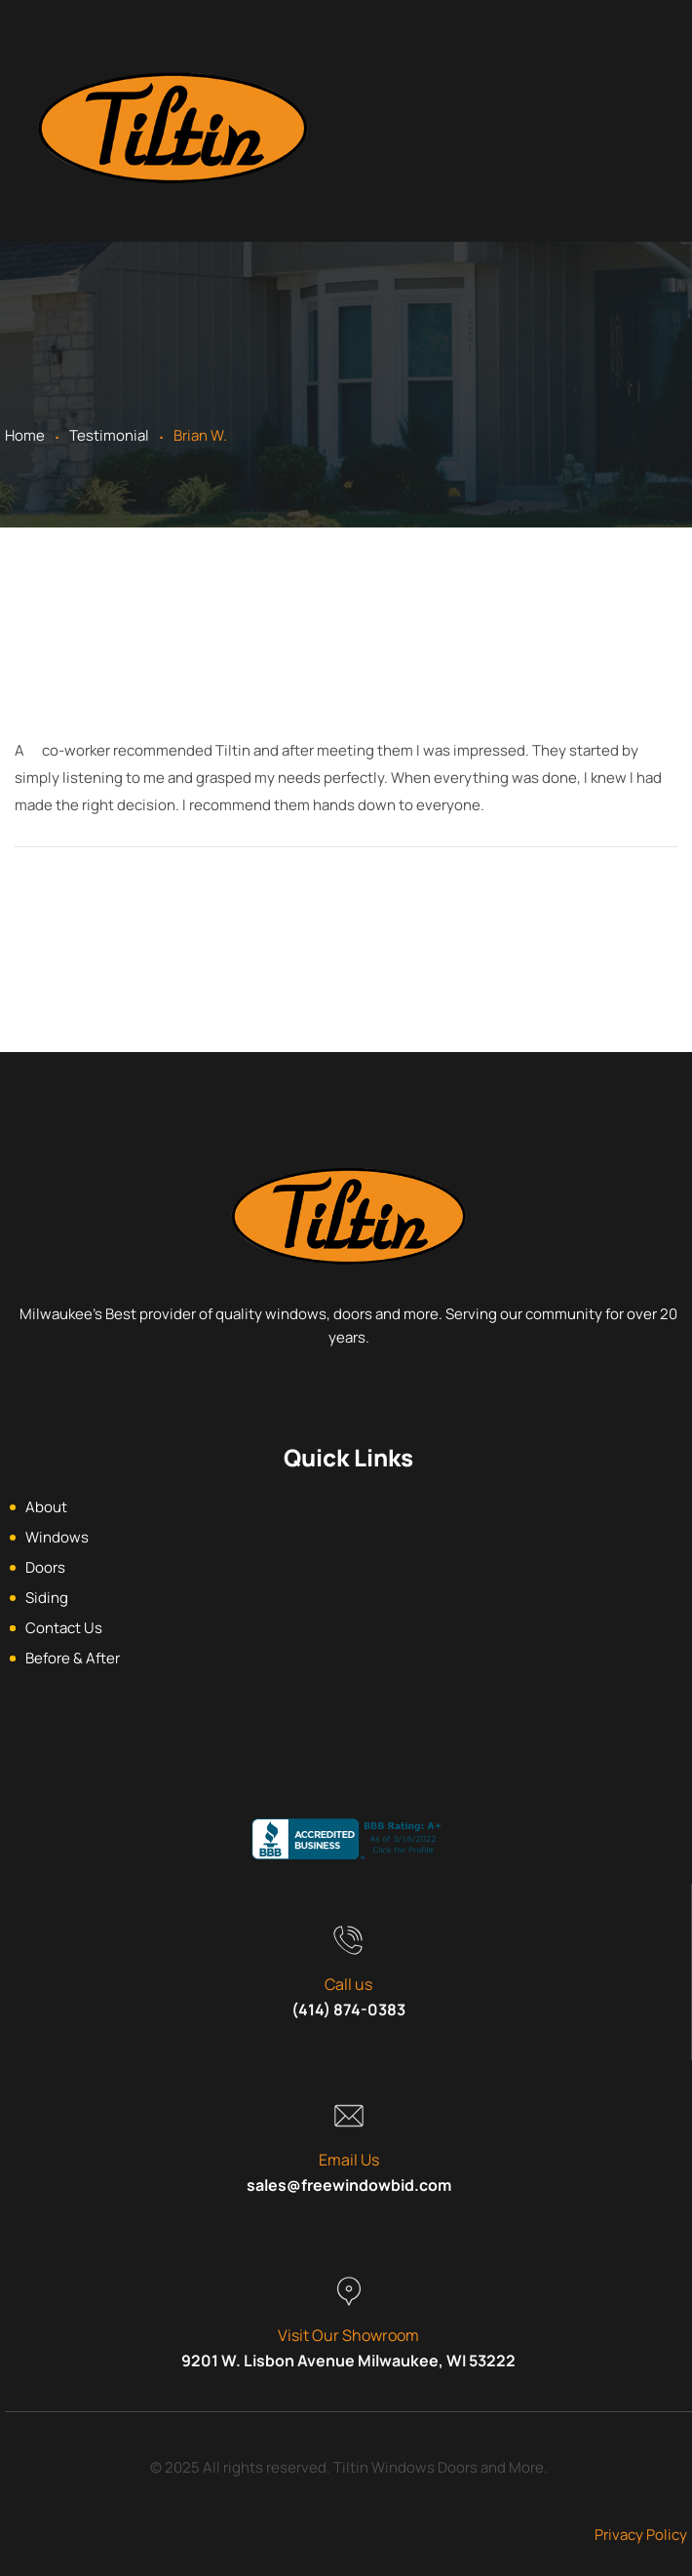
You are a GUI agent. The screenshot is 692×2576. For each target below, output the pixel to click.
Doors (45, 1567)
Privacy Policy (641, 2534)
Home (25, 435)
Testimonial (109, 435)
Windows (57, 1537)
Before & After (72, 1658)
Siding (46, 1597)
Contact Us (63, 1628)
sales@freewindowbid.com (349, 2185)
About (46, 1507)
